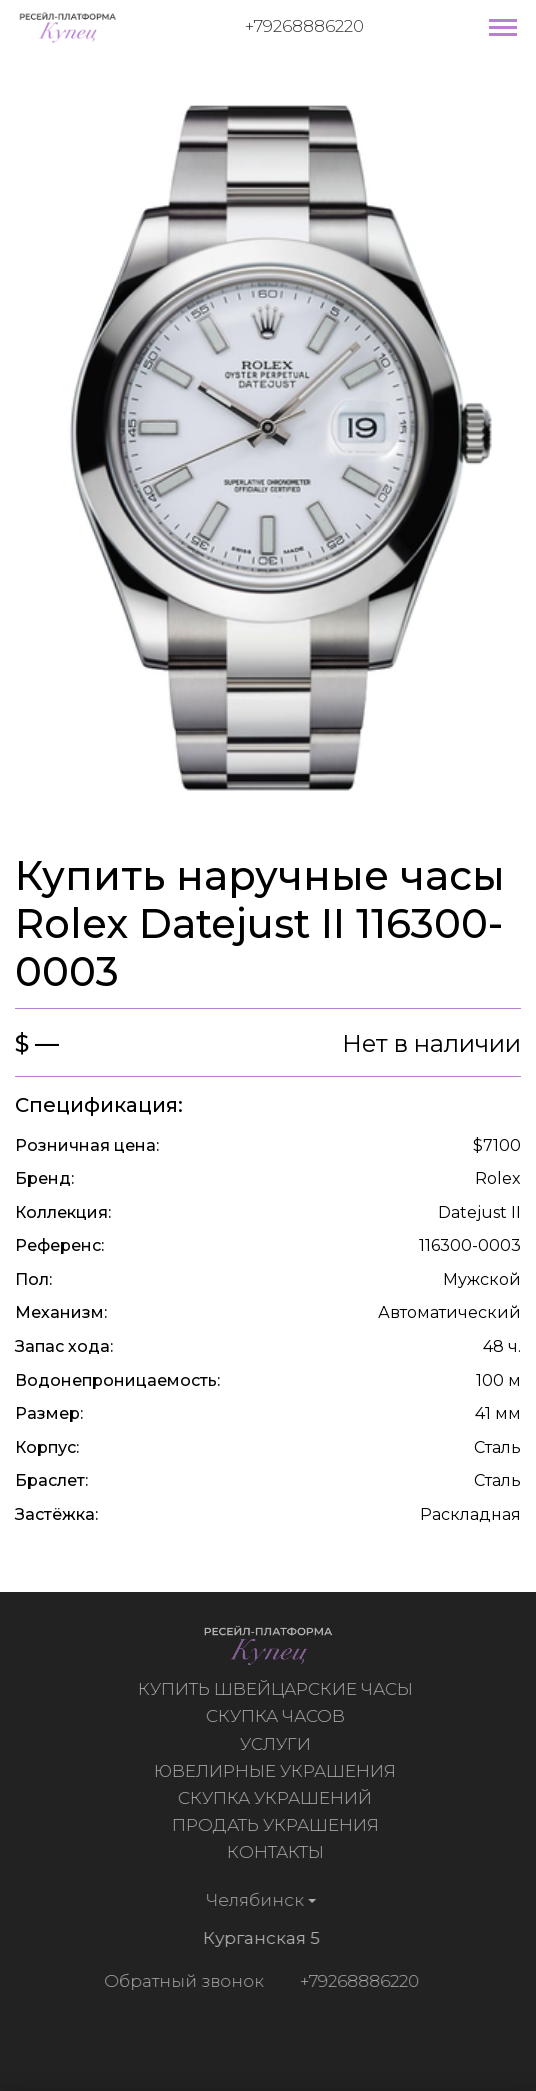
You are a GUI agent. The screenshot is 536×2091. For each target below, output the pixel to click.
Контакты (277, 1852)
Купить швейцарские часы (277, 1689)
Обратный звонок (181, 1981)
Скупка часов (277, 1716)
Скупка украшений (277, 1798)
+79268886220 (304, 26)
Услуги (277, 1744)
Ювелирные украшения (277, 1771)
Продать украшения (277, 1825)
